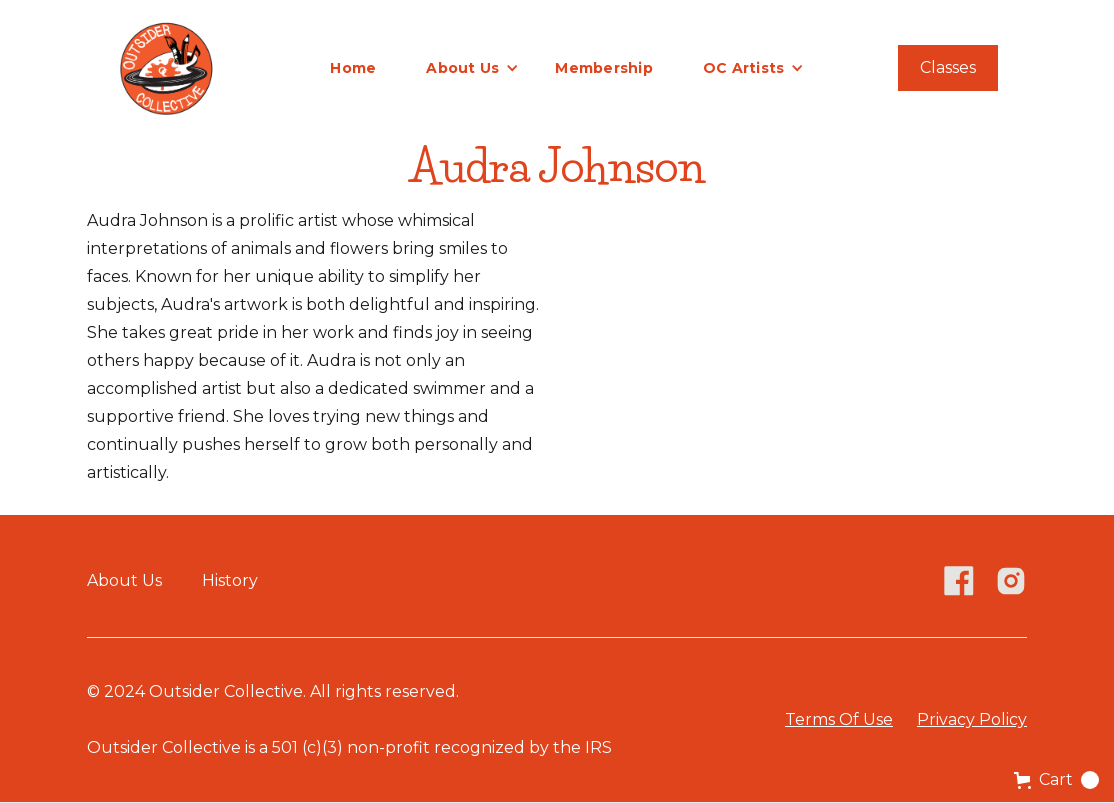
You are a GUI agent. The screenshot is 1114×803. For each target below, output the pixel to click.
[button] (472, 68)
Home (353, 68)
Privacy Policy (972, 719)
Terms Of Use (839, 719)
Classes (948, 67)
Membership (604, 68)
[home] (166, 67)
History (230, 580)
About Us (124, 580)
